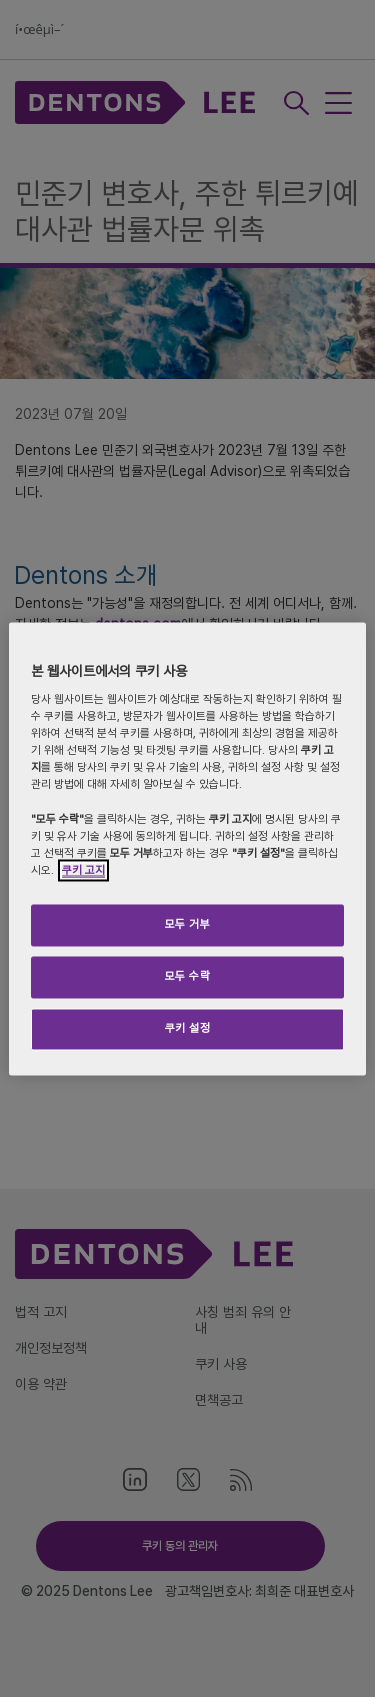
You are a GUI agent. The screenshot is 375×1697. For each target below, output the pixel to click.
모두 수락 (188, 976)
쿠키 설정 (188, 1028)
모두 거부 (188, 924)
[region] (187, 848)
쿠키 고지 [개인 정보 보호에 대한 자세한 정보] (83, 870)
